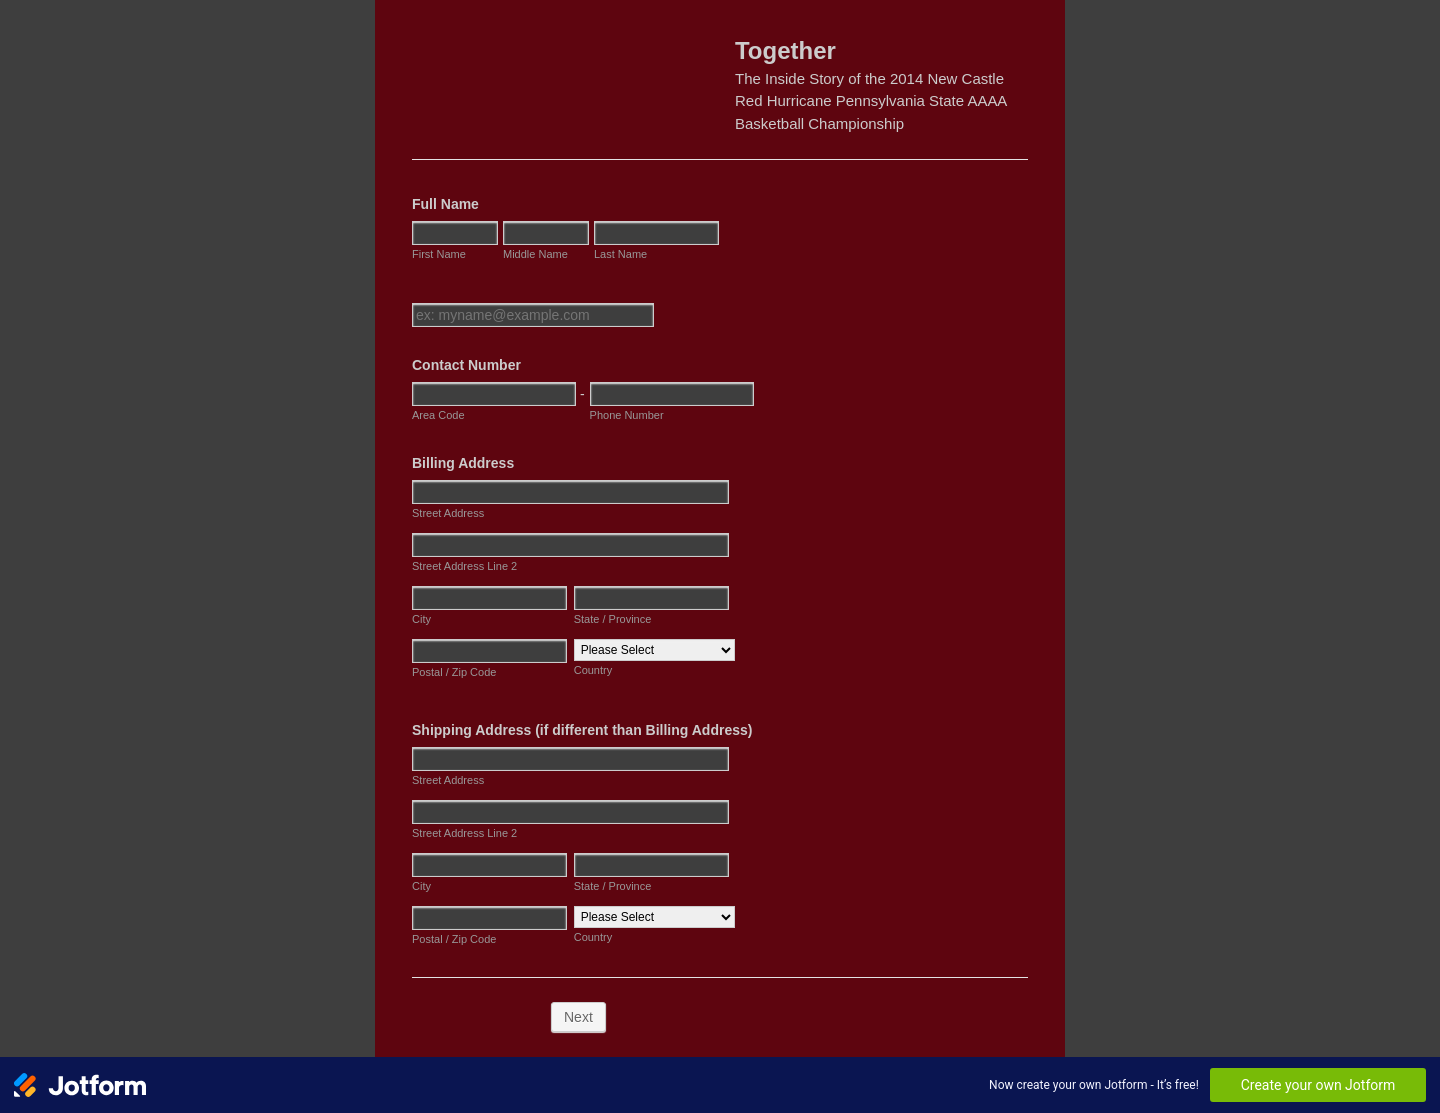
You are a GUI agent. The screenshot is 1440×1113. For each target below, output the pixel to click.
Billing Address (463, 463)
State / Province (613, 619)
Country (593, 670)
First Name (439, 254)
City (421, 619)
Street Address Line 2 (464, 566)
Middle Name (535, 254)
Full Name (445, 204)
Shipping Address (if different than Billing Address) (582, 730)
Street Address (448, 513)
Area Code (438, 415)
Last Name (620, 254)
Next (578, 1017)
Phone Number (627, 415)
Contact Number (466, 365)
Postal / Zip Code (454, 672)
